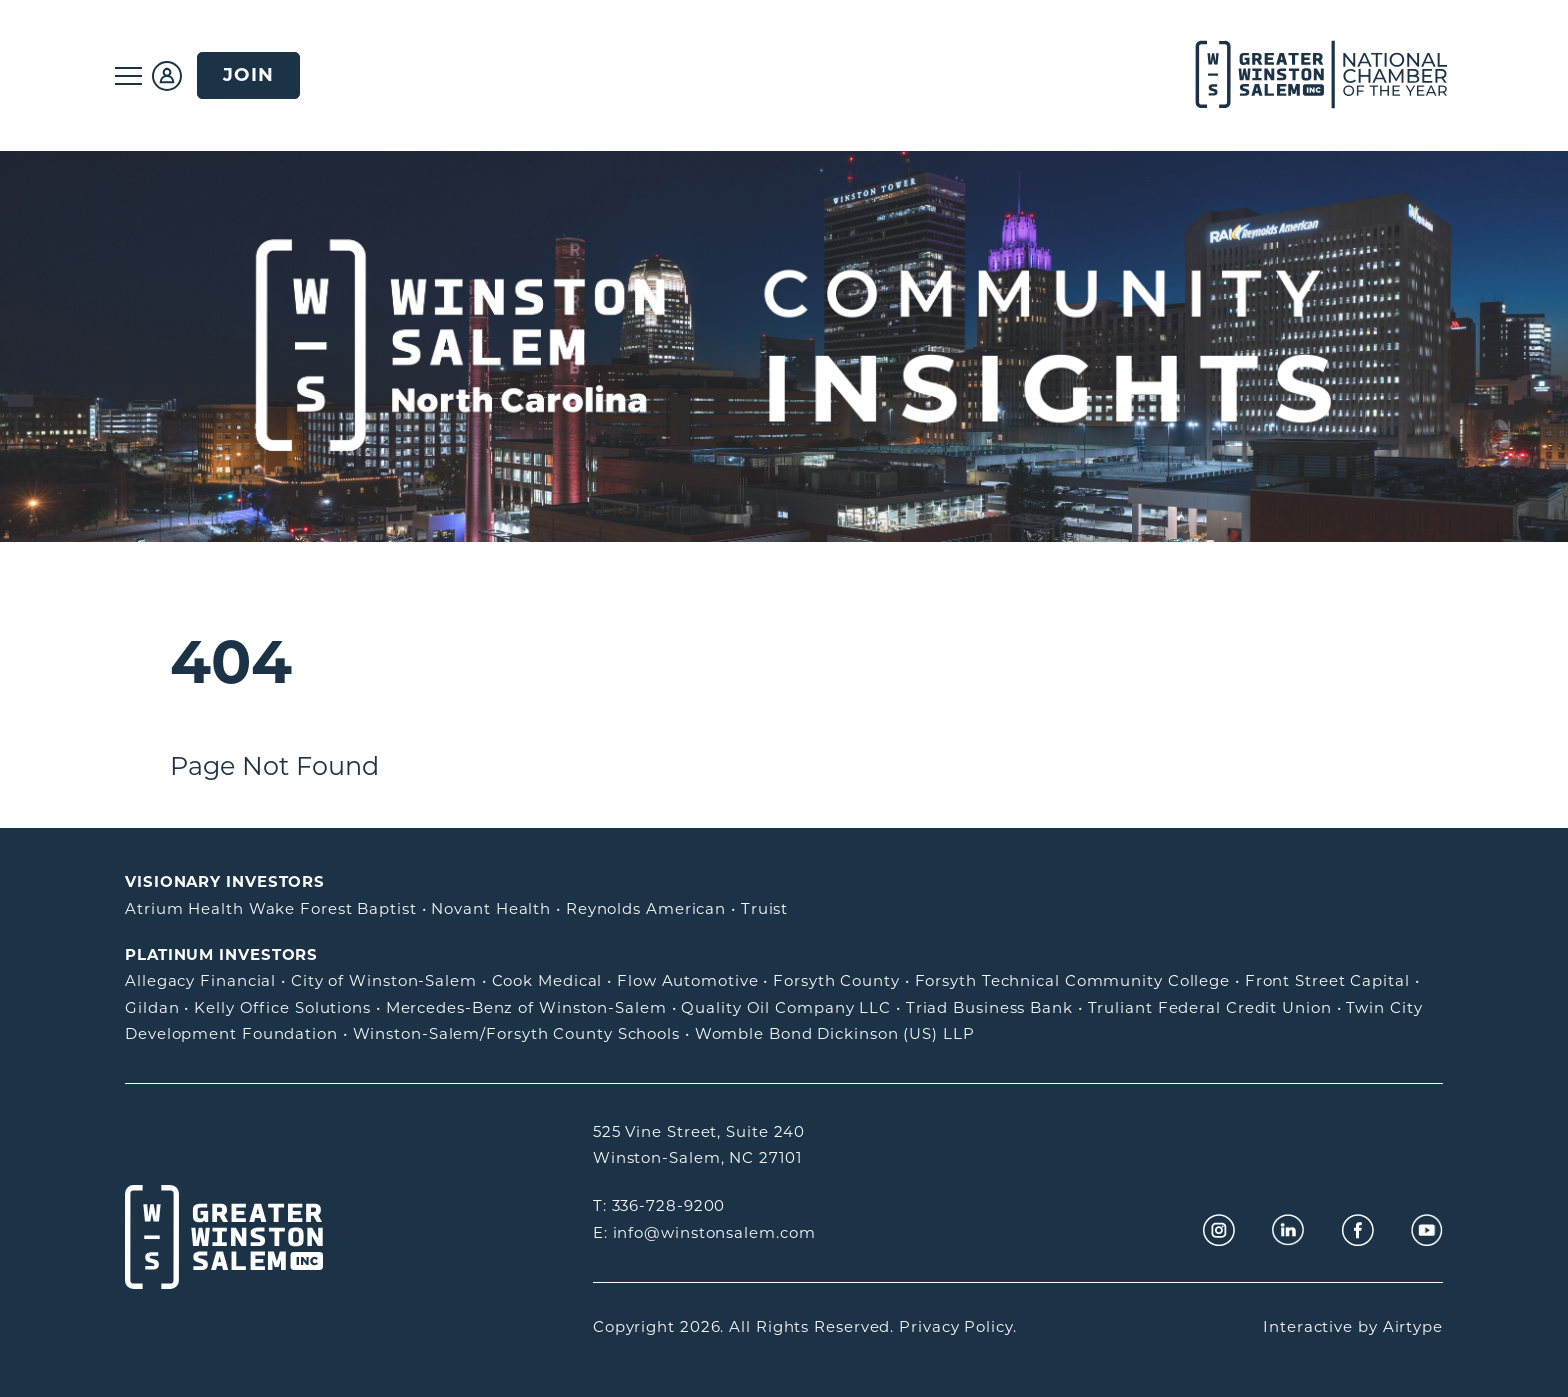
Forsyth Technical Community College (1073, 980)
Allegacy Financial (200, 980)
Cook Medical (547, 980)
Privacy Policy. (958, 1326)
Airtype (1413, 1326)
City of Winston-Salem (384, 980)
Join (248, 74)
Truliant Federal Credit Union (1210, 1007)
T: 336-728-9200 (659, 1205)
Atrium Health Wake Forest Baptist (271, 908)
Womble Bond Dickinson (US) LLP (835, 1033)
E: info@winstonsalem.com (704, 1232)
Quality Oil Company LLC (786, 1007)
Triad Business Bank (989, 1007)
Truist (764, 908)
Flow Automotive (688, 980)
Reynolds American (646, 908)
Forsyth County (836, 980)
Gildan (152, 1007)
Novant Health (491, 908)
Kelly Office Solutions (282, 1007)
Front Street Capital (1327, 980)
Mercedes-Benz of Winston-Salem (526, 1007)
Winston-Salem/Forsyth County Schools (516, 1033)
